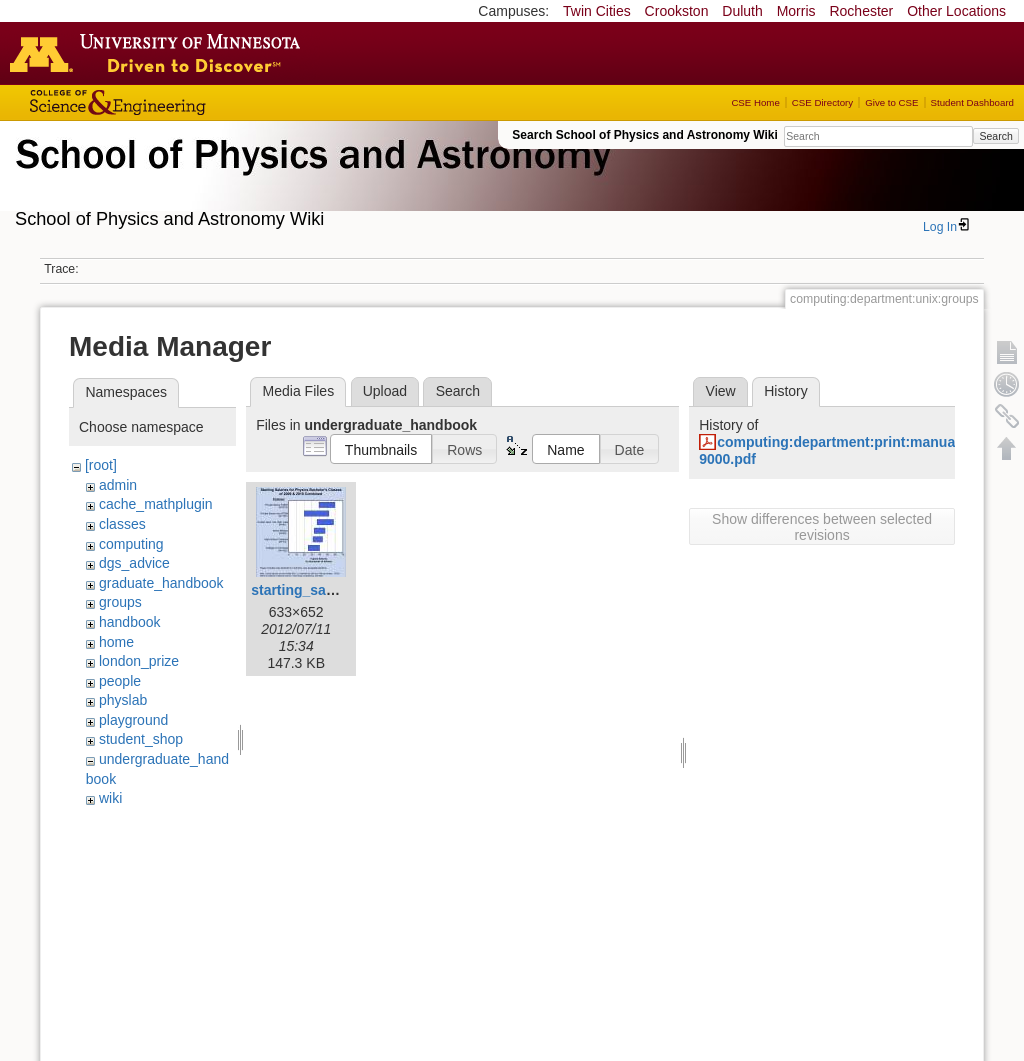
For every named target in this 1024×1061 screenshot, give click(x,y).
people (120, 681)
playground (133, 720)
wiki (110, 798)
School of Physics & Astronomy (310, 178)
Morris (796, 11)
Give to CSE (891, 102)
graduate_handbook (161, 583)
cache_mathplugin (156, 504)
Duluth (742, 11)
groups (120, 602)
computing (131, 544)
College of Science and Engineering (180, 102)
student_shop (141, 739)
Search (995, 136)
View (721, 391)
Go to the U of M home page (160, 53)
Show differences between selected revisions (822, 527)
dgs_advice (134, 563)
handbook (130, 622)
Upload (385, 391)
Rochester (861, 11)
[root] (101, 465)
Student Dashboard (972, 102)
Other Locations (956, 11)
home (116, 642)
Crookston (677, 11)
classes (122, 524)
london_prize (139, 661)
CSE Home (755, 102)
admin (118, 485)
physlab (123, 700)
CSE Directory (822, 102)
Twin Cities (597, 11)
